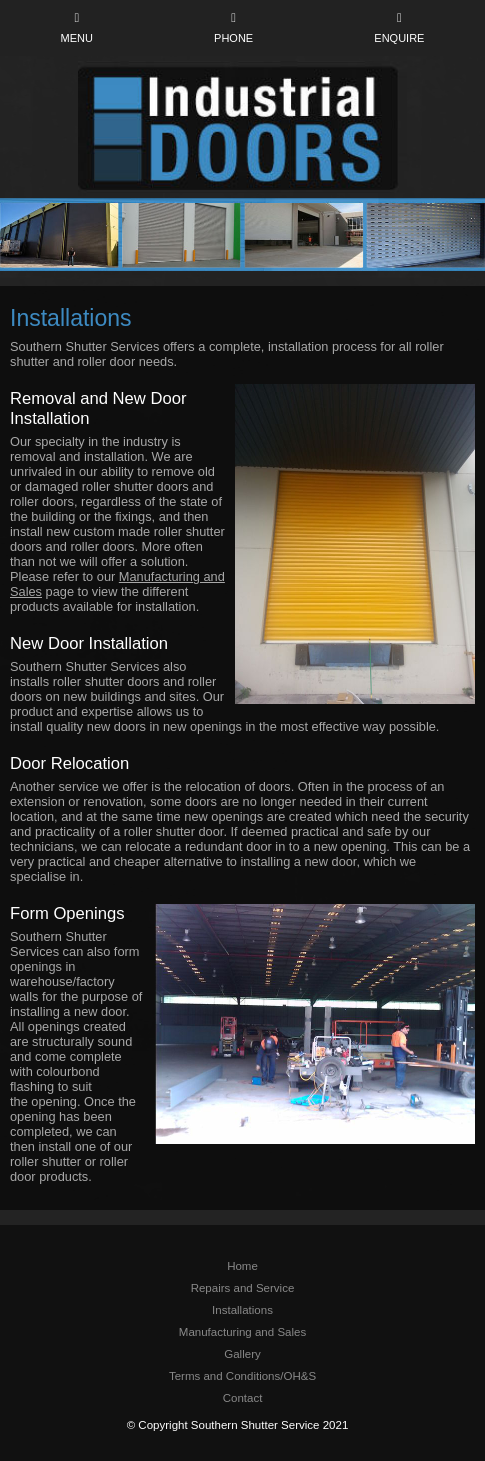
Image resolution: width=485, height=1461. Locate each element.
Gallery (242, 1354)
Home (242, 1266)
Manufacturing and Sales (242, 1332)
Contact (243, 1398)
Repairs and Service (243, 1288)
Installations (242, 1310)
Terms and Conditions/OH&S (242, 1376)
